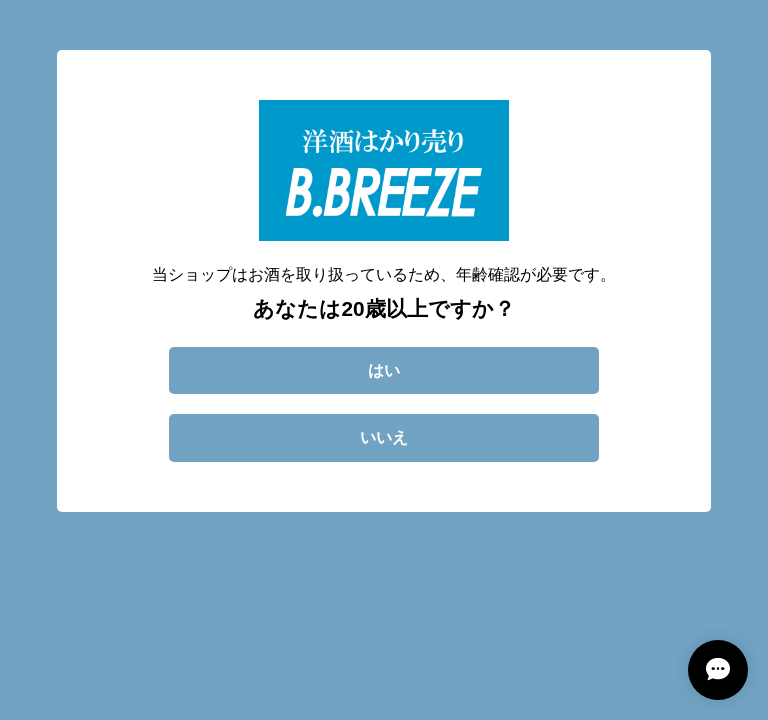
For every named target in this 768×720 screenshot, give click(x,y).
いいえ (384, 437)
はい (384, 370)
